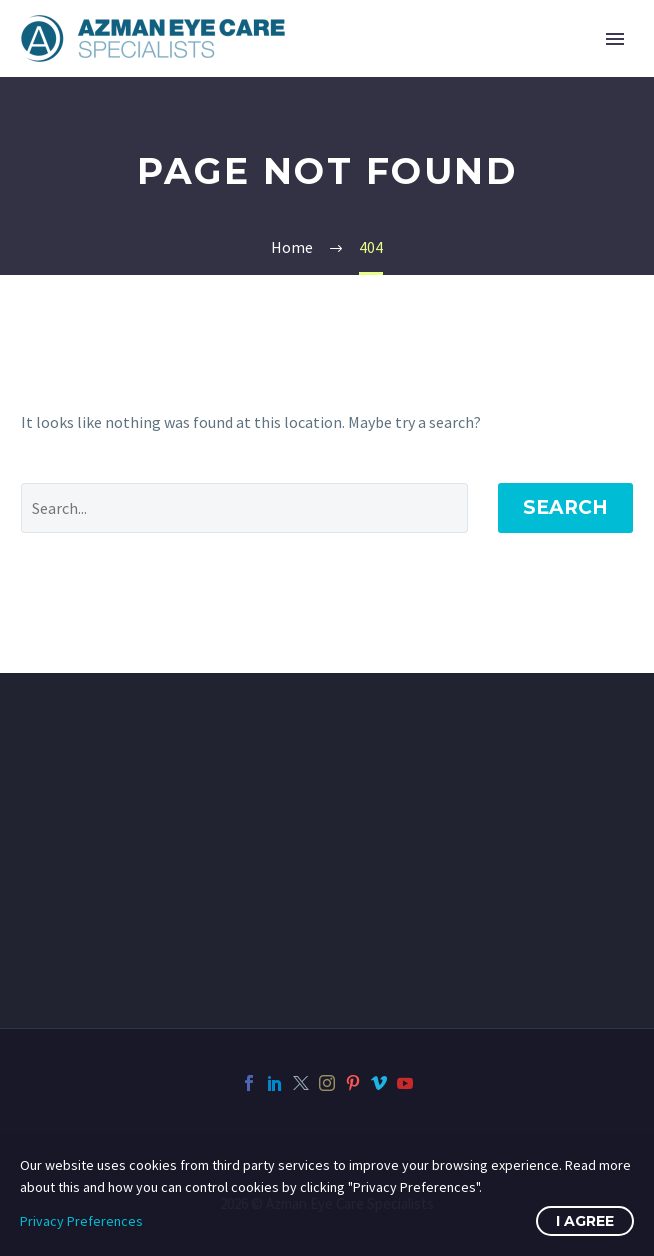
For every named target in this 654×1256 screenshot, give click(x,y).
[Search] (244, 508)
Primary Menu (615, 39)
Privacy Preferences (81, 1221)
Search (565, 507)
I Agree (585, 1221)
